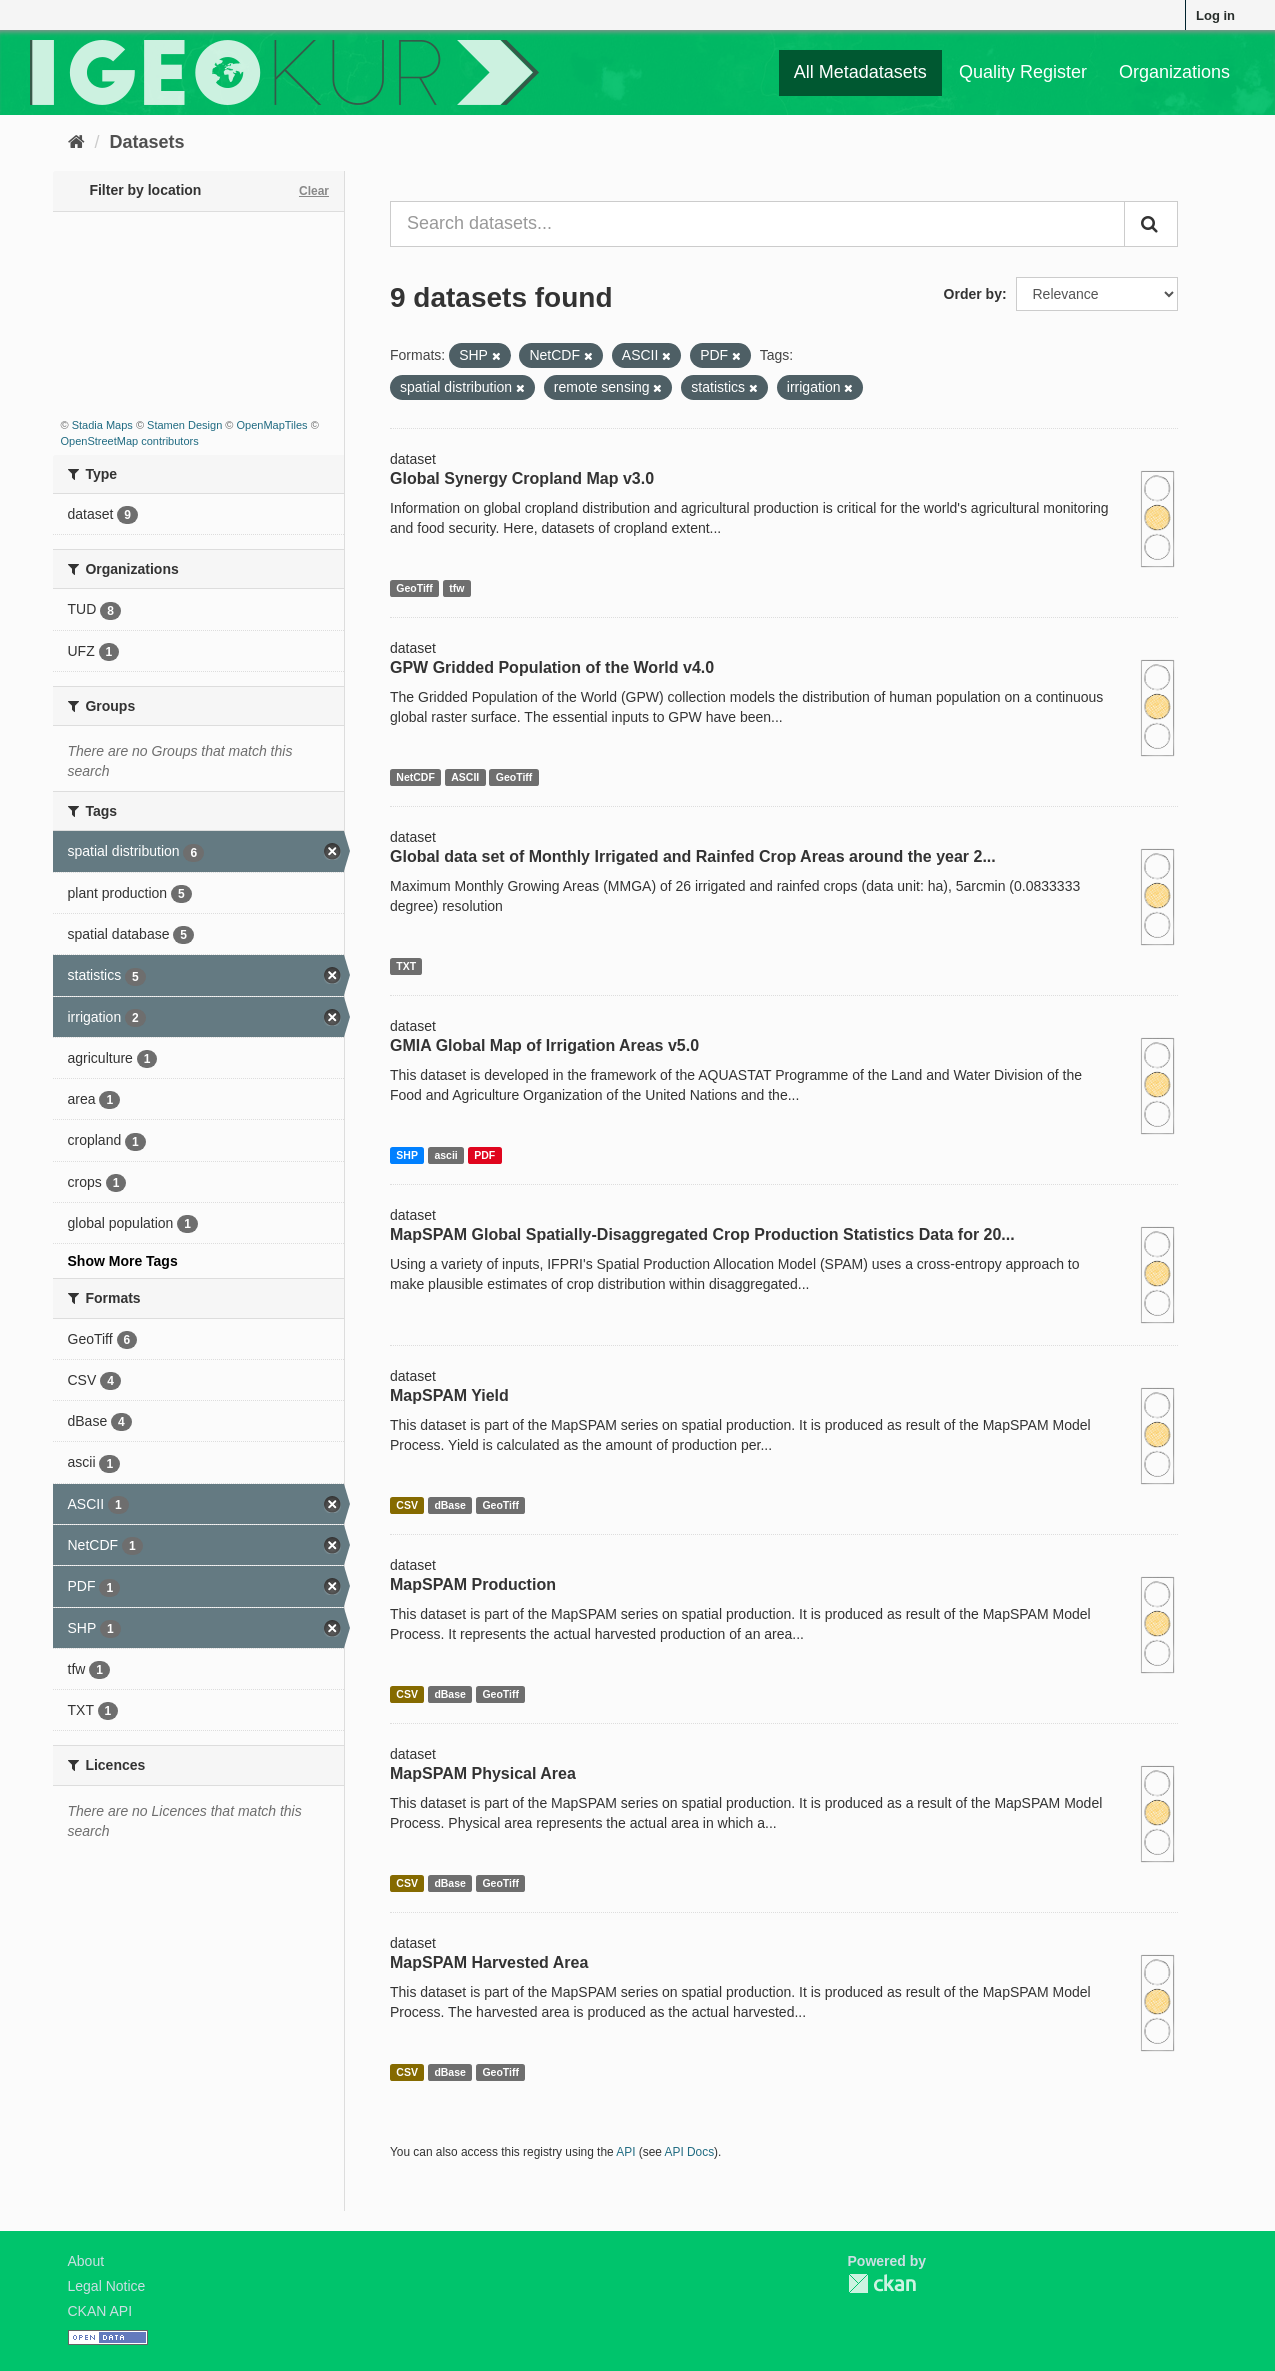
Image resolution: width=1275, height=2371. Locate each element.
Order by (973, 294)
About (86, 2261)
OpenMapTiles (271, 425)
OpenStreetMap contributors (130, 441)
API (625, 2152)
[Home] (76, 142)
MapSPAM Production (473, 1584)
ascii (445, 1155)
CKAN (882, 2283)
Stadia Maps (102, 425)
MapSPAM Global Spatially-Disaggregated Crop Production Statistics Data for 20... (702, 1234)
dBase (450, 1505)
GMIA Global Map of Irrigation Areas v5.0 (544, 1045)
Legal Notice (107, 2286)
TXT (406, 966)
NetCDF (415, 777)
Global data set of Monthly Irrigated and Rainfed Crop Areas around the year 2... (693, 856)
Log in (1215, 15)
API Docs (690, 2152)
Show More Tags (123, 1261)
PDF (484, 1155)
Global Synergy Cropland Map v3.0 (522, 478)
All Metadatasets (860, 72)
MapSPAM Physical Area (483, 1773)
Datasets (147, 142)
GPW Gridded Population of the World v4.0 (552, 667)
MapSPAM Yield (449, 1395)
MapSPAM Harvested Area (489, 1962)
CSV (407, 1505)
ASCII (465, 777)
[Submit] (1151, 224)
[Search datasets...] (757, 224)
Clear (314, 191)
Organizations (1174, 72)
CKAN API (100, 2311)
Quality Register (1023, 72)
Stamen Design (184, 425)
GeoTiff (414, 588)
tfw (456, 588)
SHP (407, 1155)
